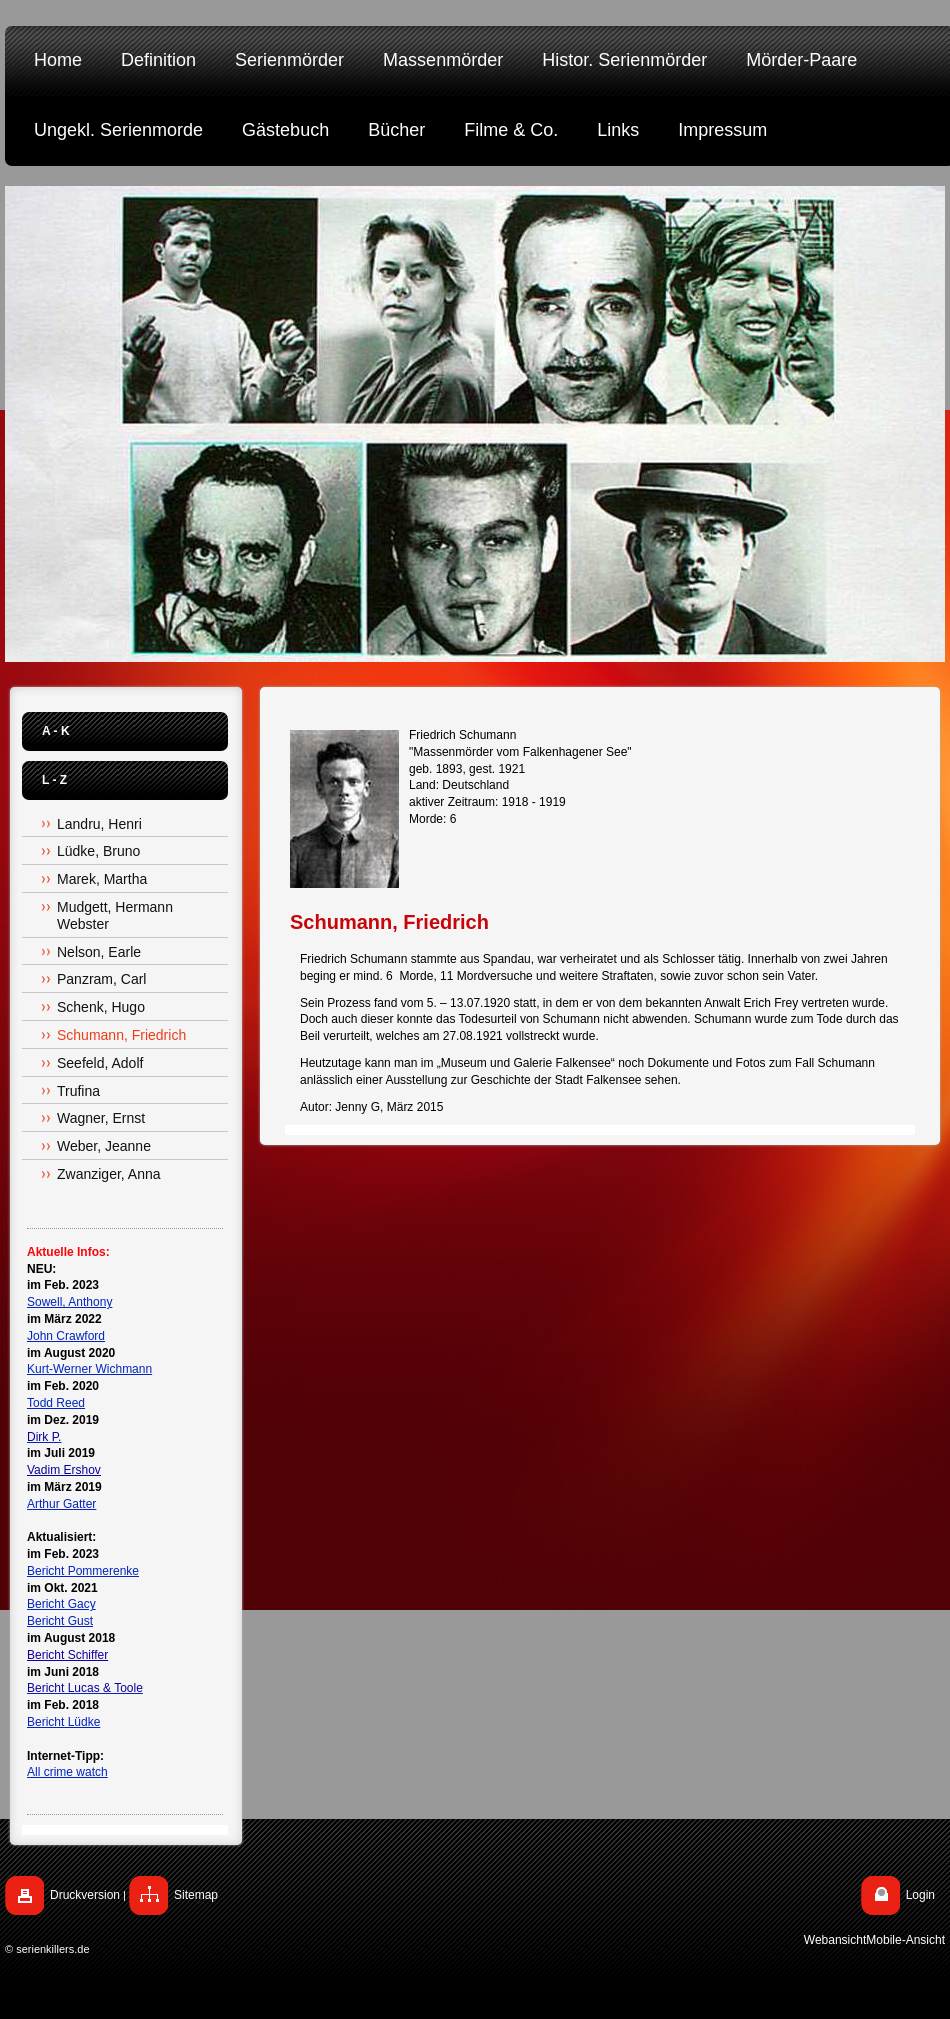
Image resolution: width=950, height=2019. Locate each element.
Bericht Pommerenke (83, 1571)
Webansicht (835, 1940)
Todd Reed (56, 1403)
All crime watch (67, 1772)
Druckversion (85, 1895)
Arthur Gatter (61, 1504)
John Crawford (66, 1336)
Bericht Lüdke (63, 1722)
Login (920, 1895)
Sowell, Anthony (69, 1302)
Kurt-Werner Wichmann (89, 1369)
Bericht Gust (60, 1621)
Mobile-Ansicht (905, 1940)
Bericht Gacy (61, 1604)
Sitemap (196, 1895)
